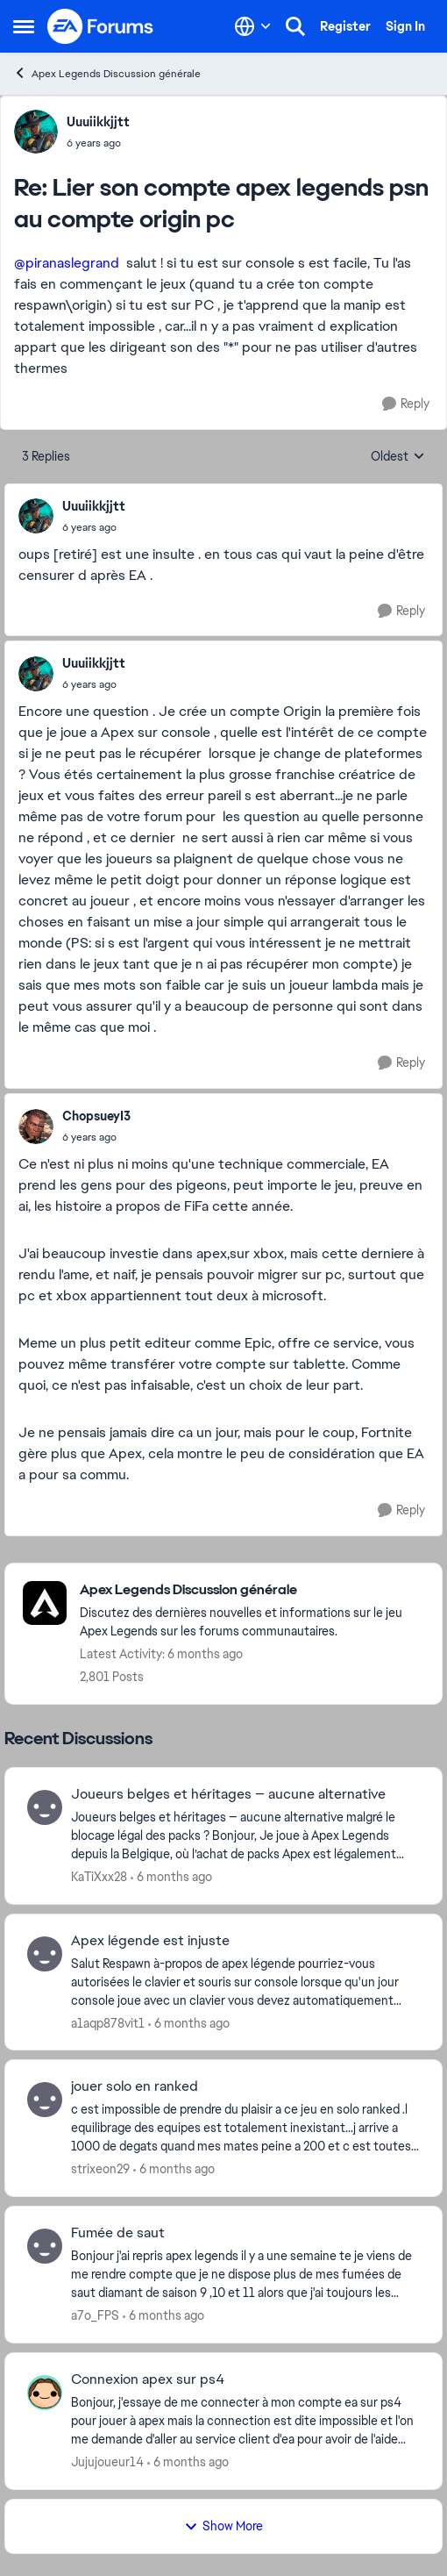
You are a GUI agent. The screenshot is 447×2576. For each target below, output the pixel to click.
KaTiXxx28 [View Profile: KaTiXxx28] (99, 1877)
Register (345, 26)
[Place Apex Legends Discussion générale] (252, 1590)
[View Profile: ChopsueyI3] (35, 1126)
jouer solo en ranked (134, 2086)
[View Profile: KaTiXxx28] (44, 1807)
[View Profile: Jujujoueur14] (44, 2392)
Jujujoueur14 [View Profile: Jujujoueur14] (107, 2462)
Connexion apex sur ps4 (147, 2379)
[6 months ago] (171, 1877)
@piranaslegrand (66, 263)
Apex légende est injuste (150, 1941)
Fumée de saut (118, 2233)
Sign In (405, 26)
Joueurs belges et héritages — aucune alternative (228, 1794)
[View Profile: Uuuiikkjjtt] (36, 132)
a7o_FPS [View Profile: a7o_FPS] (95, 2315)
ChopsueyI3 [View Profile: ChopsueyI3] (96, 1116)
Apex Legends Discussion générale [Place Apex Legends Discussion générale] (107, 73)
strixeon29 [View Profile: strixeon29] (100, 2169)
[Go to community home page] (100, 26)
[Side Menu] (23, 26)
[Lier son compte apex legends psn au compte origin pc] (98, 143)
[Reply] (406, 404)
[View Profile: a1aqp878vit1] (44, 1953)
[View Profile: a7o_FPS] (44, 2246)
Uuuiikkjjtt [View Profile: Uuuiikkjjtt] (98, 122)
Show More (223, 2526)
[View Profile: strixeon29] (44, 2099)
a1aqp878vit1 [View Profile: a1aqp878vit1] (108, 2022)
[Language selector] (253, 26)
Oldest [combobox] (398, 457)
